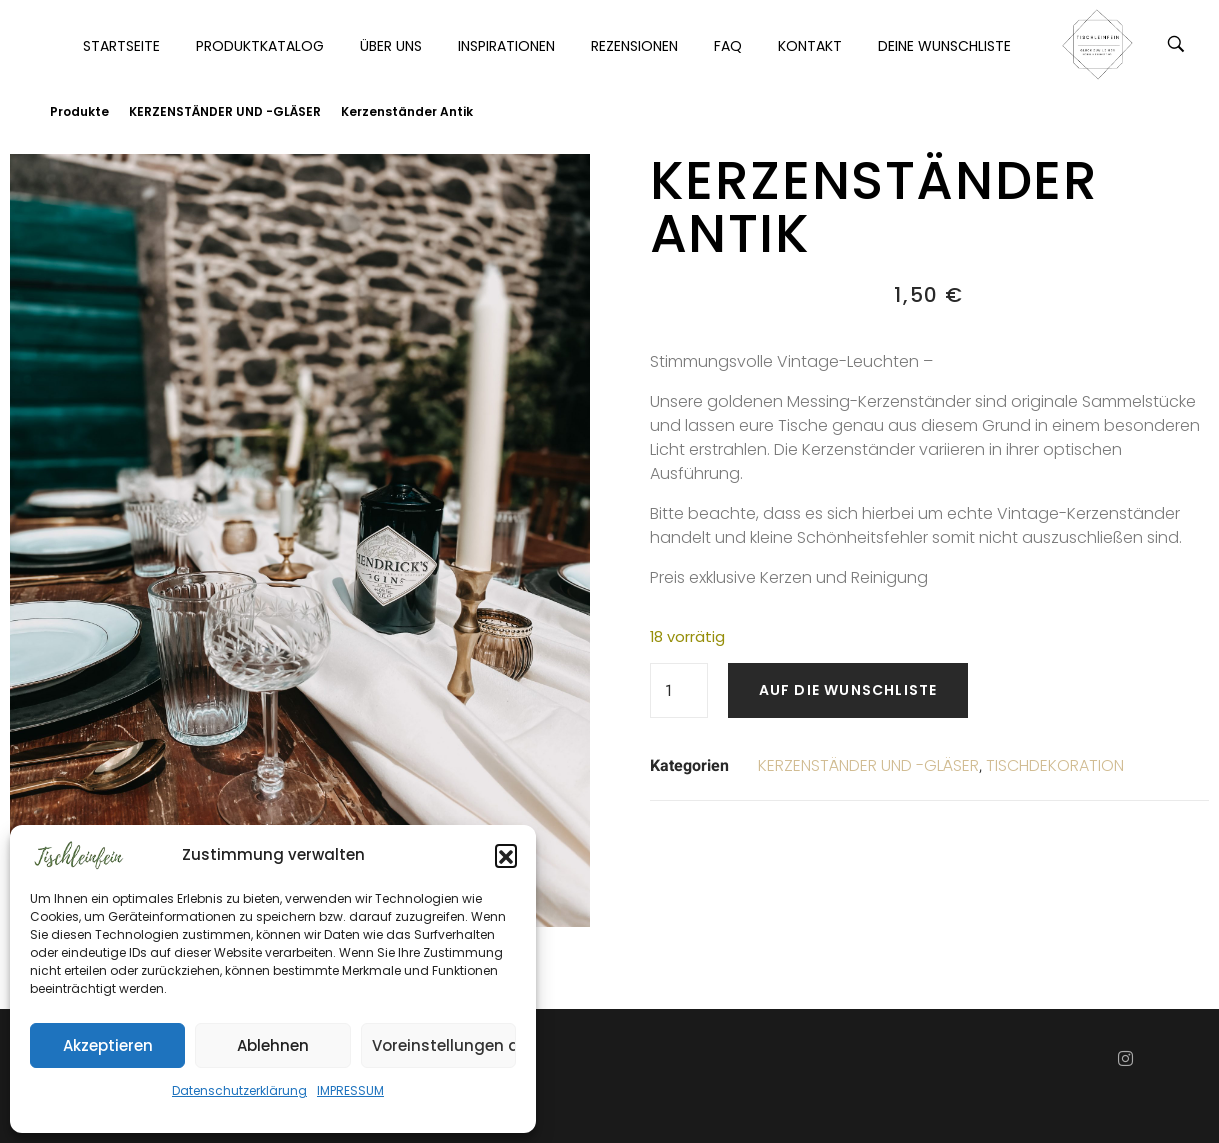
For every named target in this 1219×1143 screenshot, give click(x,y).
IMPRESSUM (350, 1090)
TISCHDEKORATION (1055, 765)
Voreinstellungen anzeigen (444, 1045)
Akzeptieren (108, 1045)
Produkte (79, 111)
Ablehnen (273, 1045)
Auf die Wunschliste (848, 690)
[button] (506, 855)
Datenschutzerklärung (239, 1090)
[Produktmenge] (679, 690)
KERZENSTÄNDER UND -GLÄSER (225, 111)
